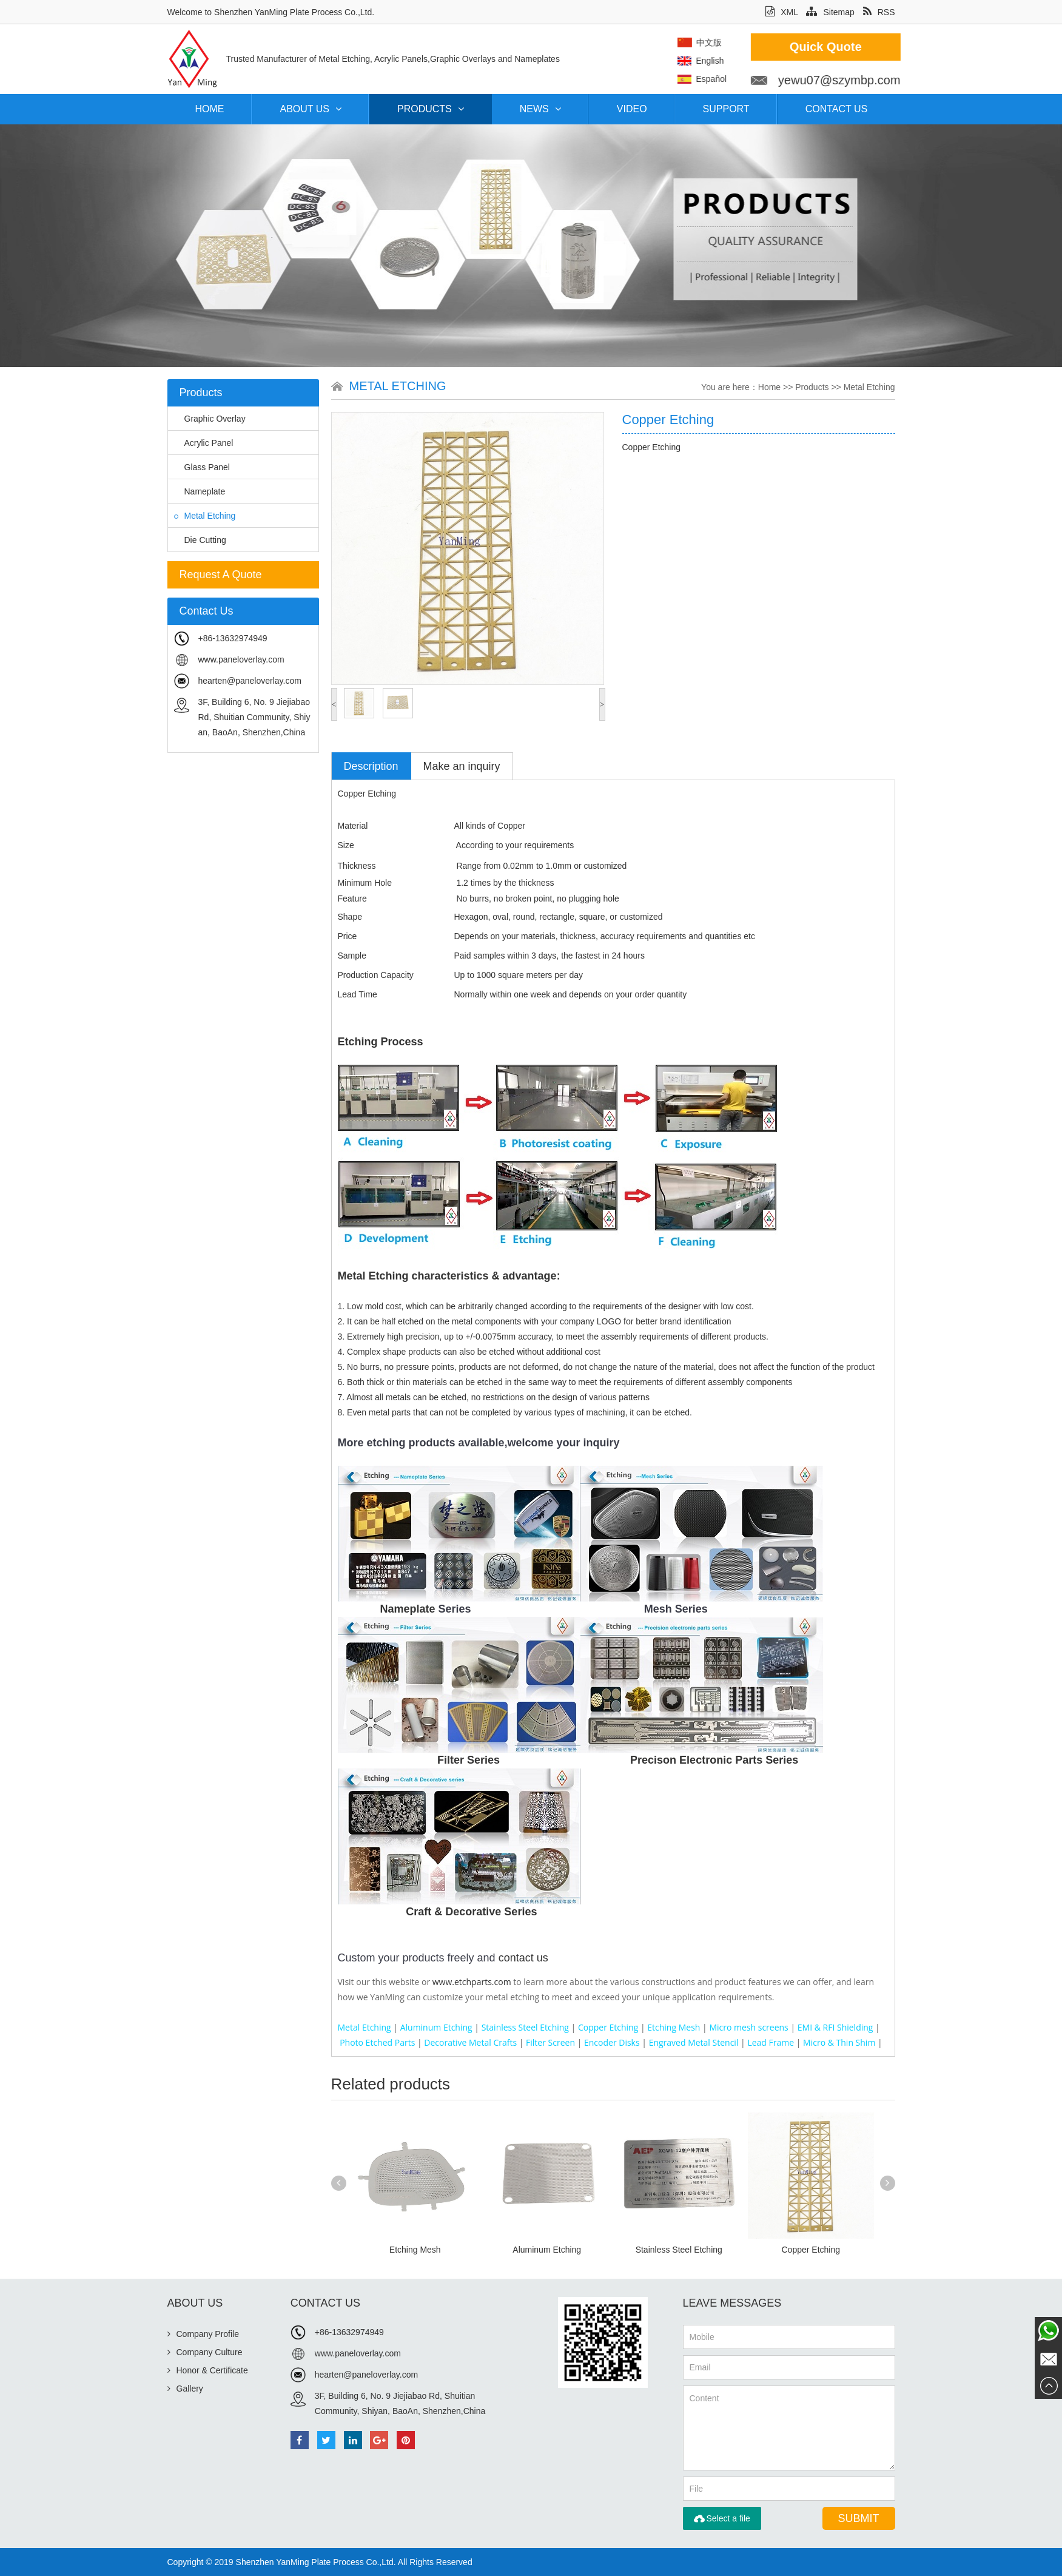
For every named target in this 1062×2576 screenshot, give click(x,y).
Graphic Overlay (210, 418)
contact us (523, 1958)
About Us (311, 109)
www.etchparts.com (471, 1982)
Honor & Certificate (207, 2370)
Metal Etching (205, 516)
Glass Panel (202, 467)
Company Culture (205, 2352)
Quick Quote (944, 46)
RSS (879, 12)
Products (430, 109)
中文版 (826, 42)
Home (209, 109)
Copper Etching (810, 2249)
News (540, 109)
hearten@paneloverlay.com (249, 681)
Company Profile (203, 2334)
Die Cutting (200, 540)
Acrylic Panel (204, 443)
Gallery (185, 2388)
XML (781, 12)
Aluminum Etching (547, 2249)
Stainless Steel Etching (679, 2249)
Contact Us (836, 109)
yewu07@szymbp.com (957, 80)
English (828, 61)
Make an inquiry (461, 766)
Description (371, 766)
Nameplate (200, 491)
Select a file (722, 2518)
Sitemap (830, 12)
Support (726, 109)
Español (829, 79)
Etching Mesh (415, 2249)
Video (632, 109)
